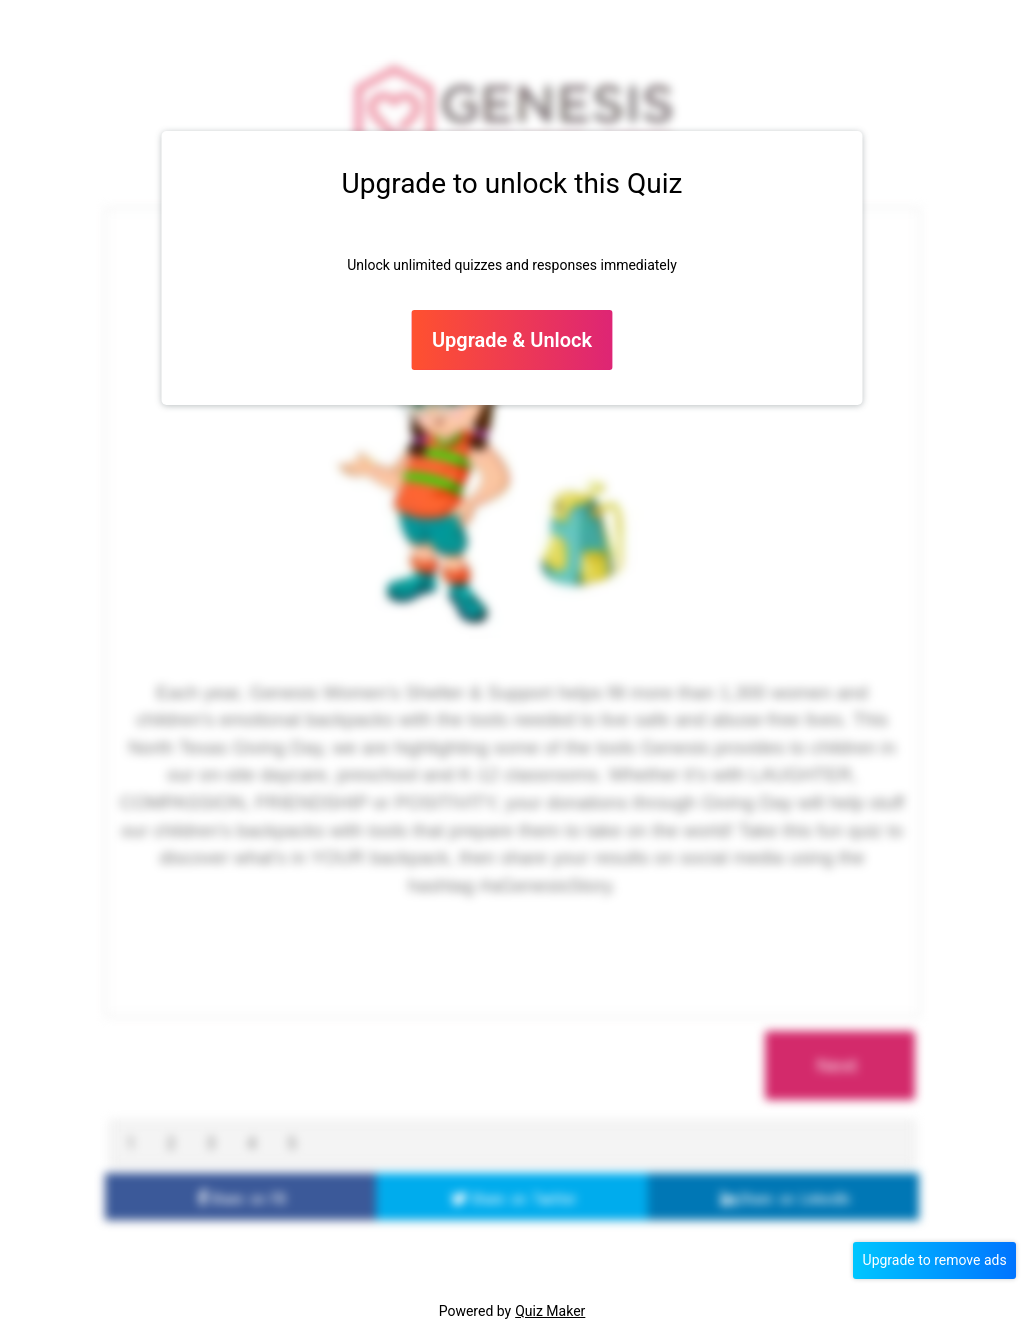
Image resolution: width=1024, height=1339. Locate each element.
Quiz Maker (550, 1311)
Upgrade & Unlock (512, 340)
